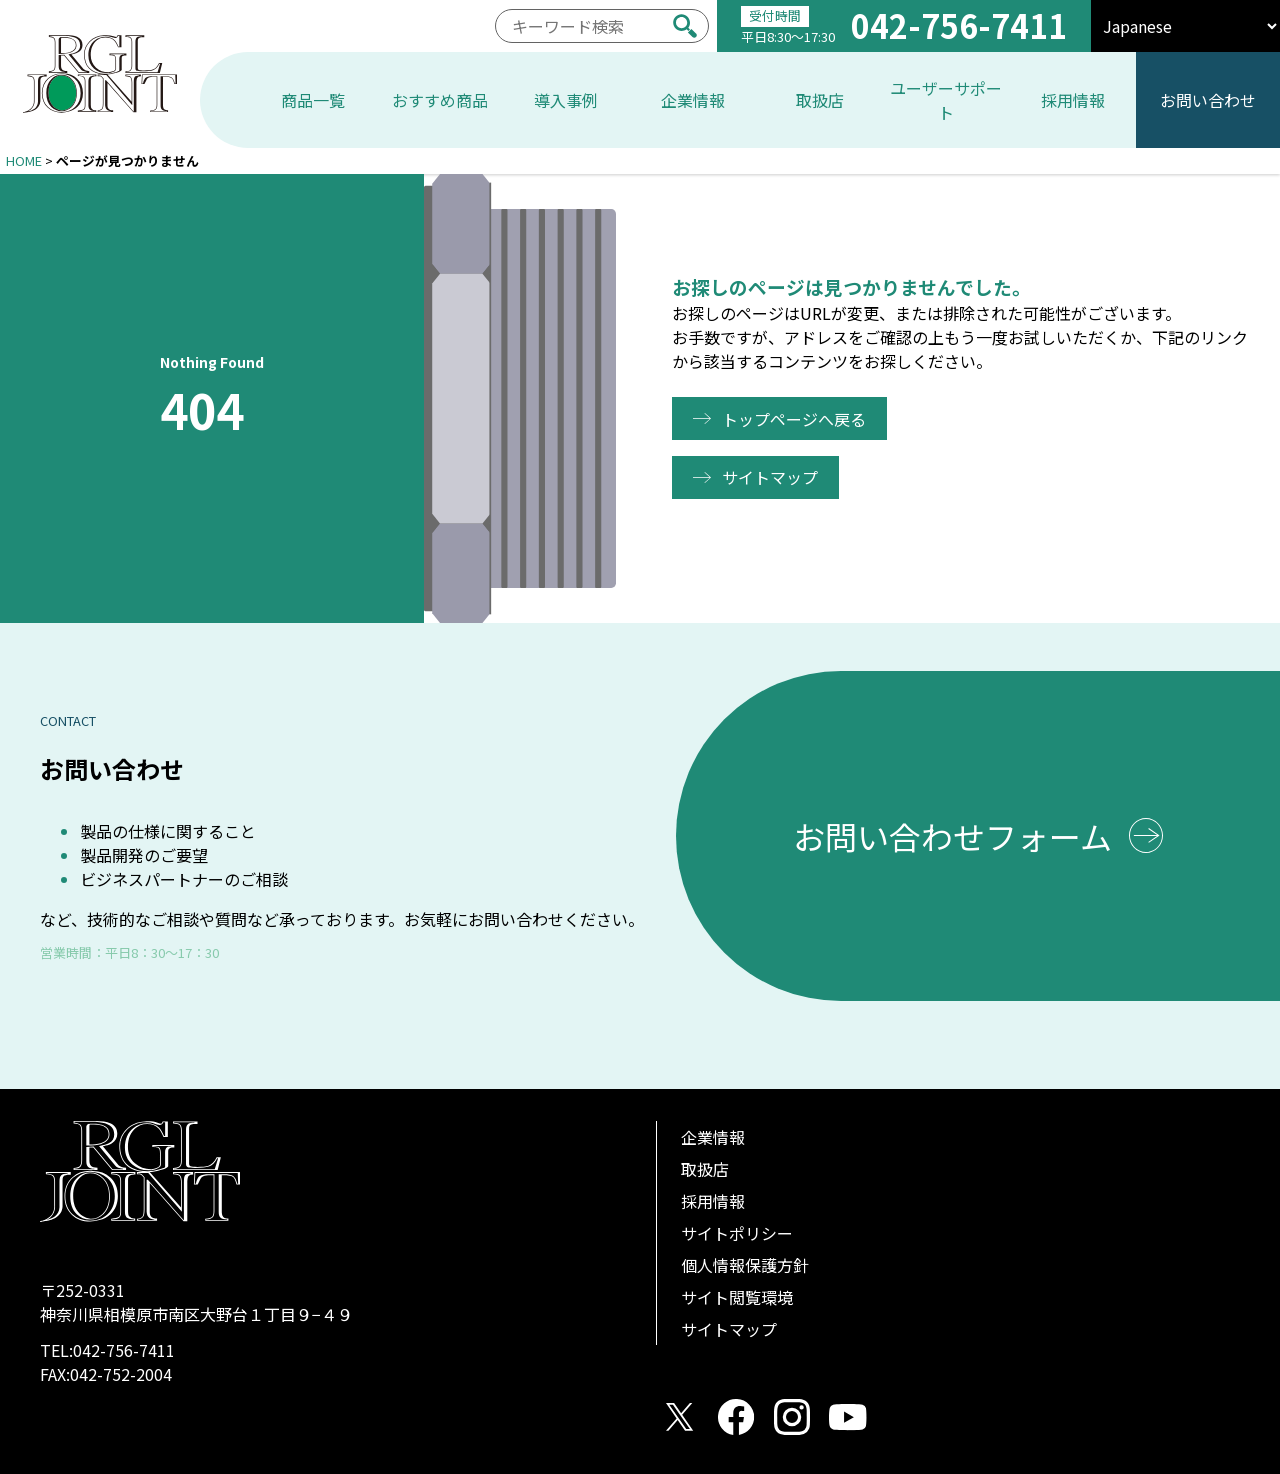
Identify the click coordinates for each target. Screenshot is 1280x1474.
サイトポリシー (737, 1233)
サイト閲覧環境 (737, 1297)
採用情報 (713, 1201)
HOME (24, 160)
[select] (1185, 26)
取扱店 (705, 1169)
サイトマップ (774, 477)
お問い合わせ (1208, 100)
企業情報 (713, 1137)
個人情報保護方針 (745, 1265)
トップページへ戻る (798, 419)
